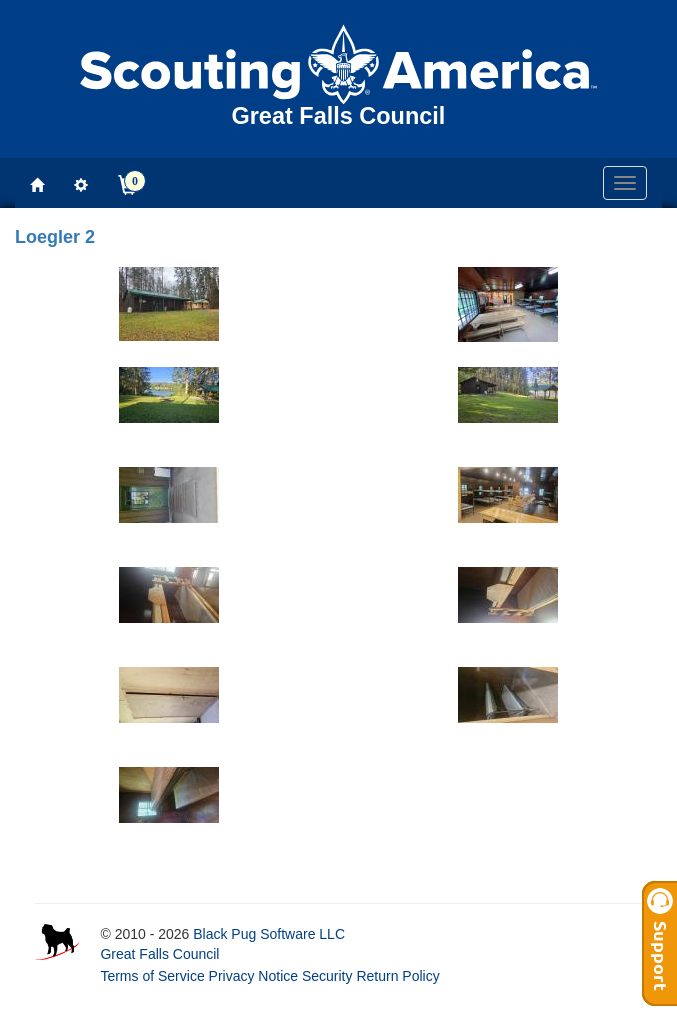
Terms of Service (152, 976)
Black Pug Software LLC (269, 934)
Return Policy (397, 976)
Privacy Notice (253, 976)
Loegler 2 (55, 237)
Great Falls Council (159, 954)
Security (327, 976)
